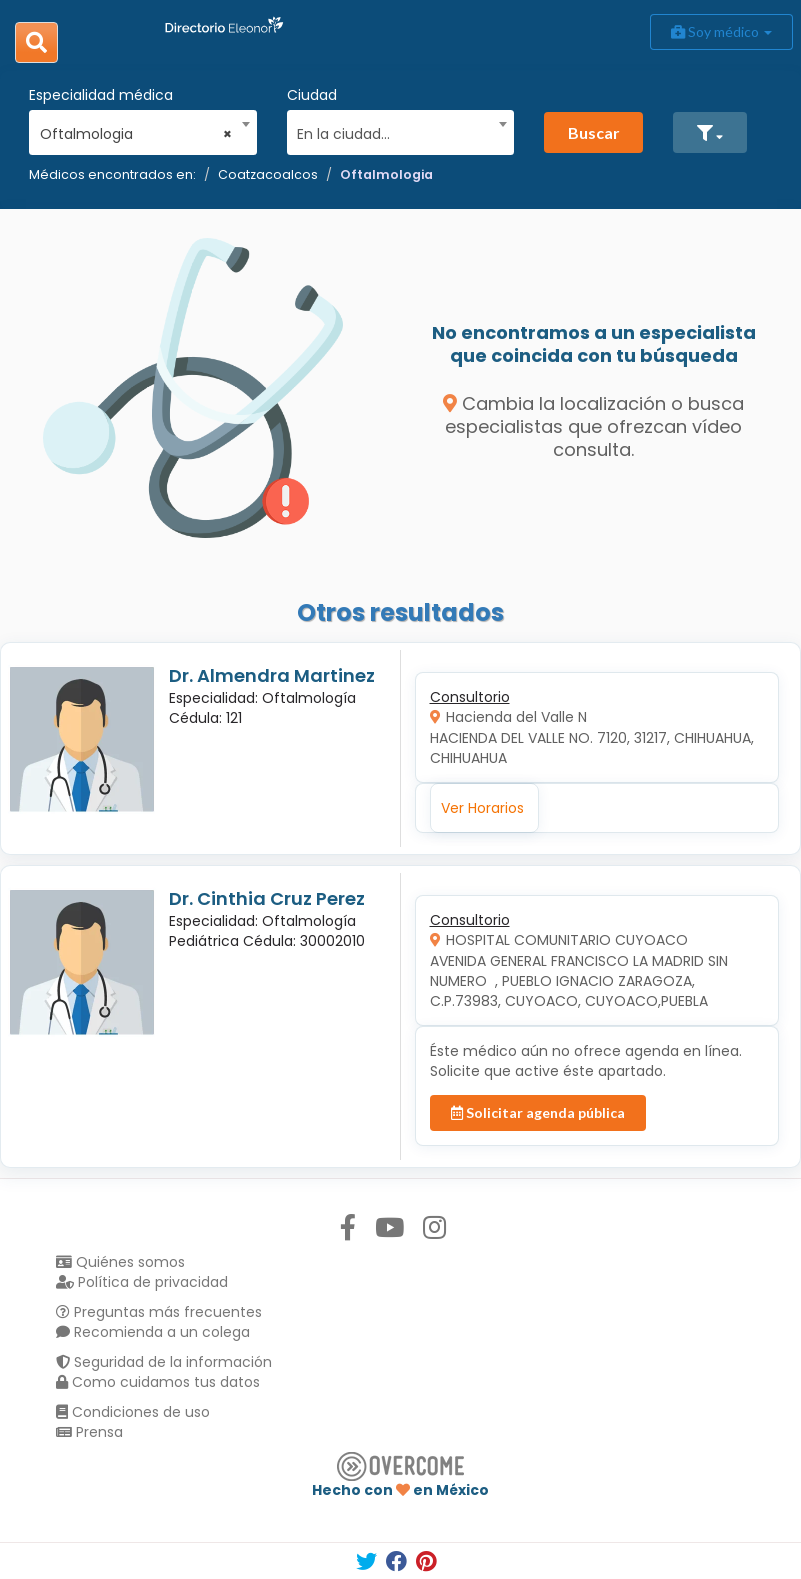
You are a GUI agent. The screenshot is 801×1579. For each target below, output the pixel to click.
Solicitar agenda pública (538, 1112)
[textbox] (393, 131)
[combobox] (136, 129)
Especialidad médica (101, 95)
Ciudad (312, 95)
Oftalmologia (386, 174)
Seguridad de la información (164, 1362)
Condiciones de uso (133, 1412)
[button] (710, 132)
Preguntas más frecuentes (159, 1312)
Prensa (89, 1432)
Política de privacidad (142, 1282)
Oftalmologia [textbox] (136, 134)
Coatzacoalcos (268, 174)
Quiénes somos (120, 1262)
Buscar (594, 132)
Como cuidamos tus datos (158, 1382)
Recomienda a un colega (153, 1332)
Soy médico (721, 31)
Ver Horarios (482, 808)
